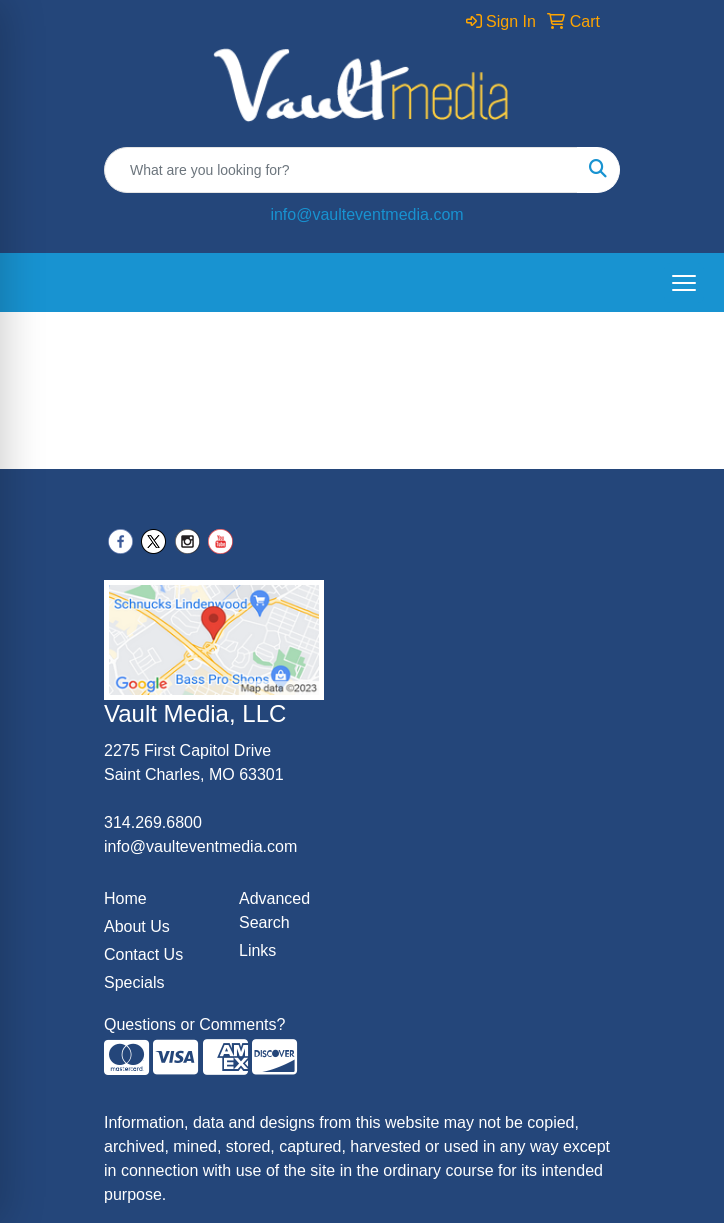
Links (257, 950)
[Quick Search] (341, 170)
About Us (137, 926)
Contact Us (143, 954)
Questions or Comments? (194, 1024)
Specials (134, 982)
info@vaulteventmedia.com (366, 214)
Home (125, 898)
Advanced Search (274, 910)
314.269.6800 (153, 822)
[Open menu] (684, 283)
